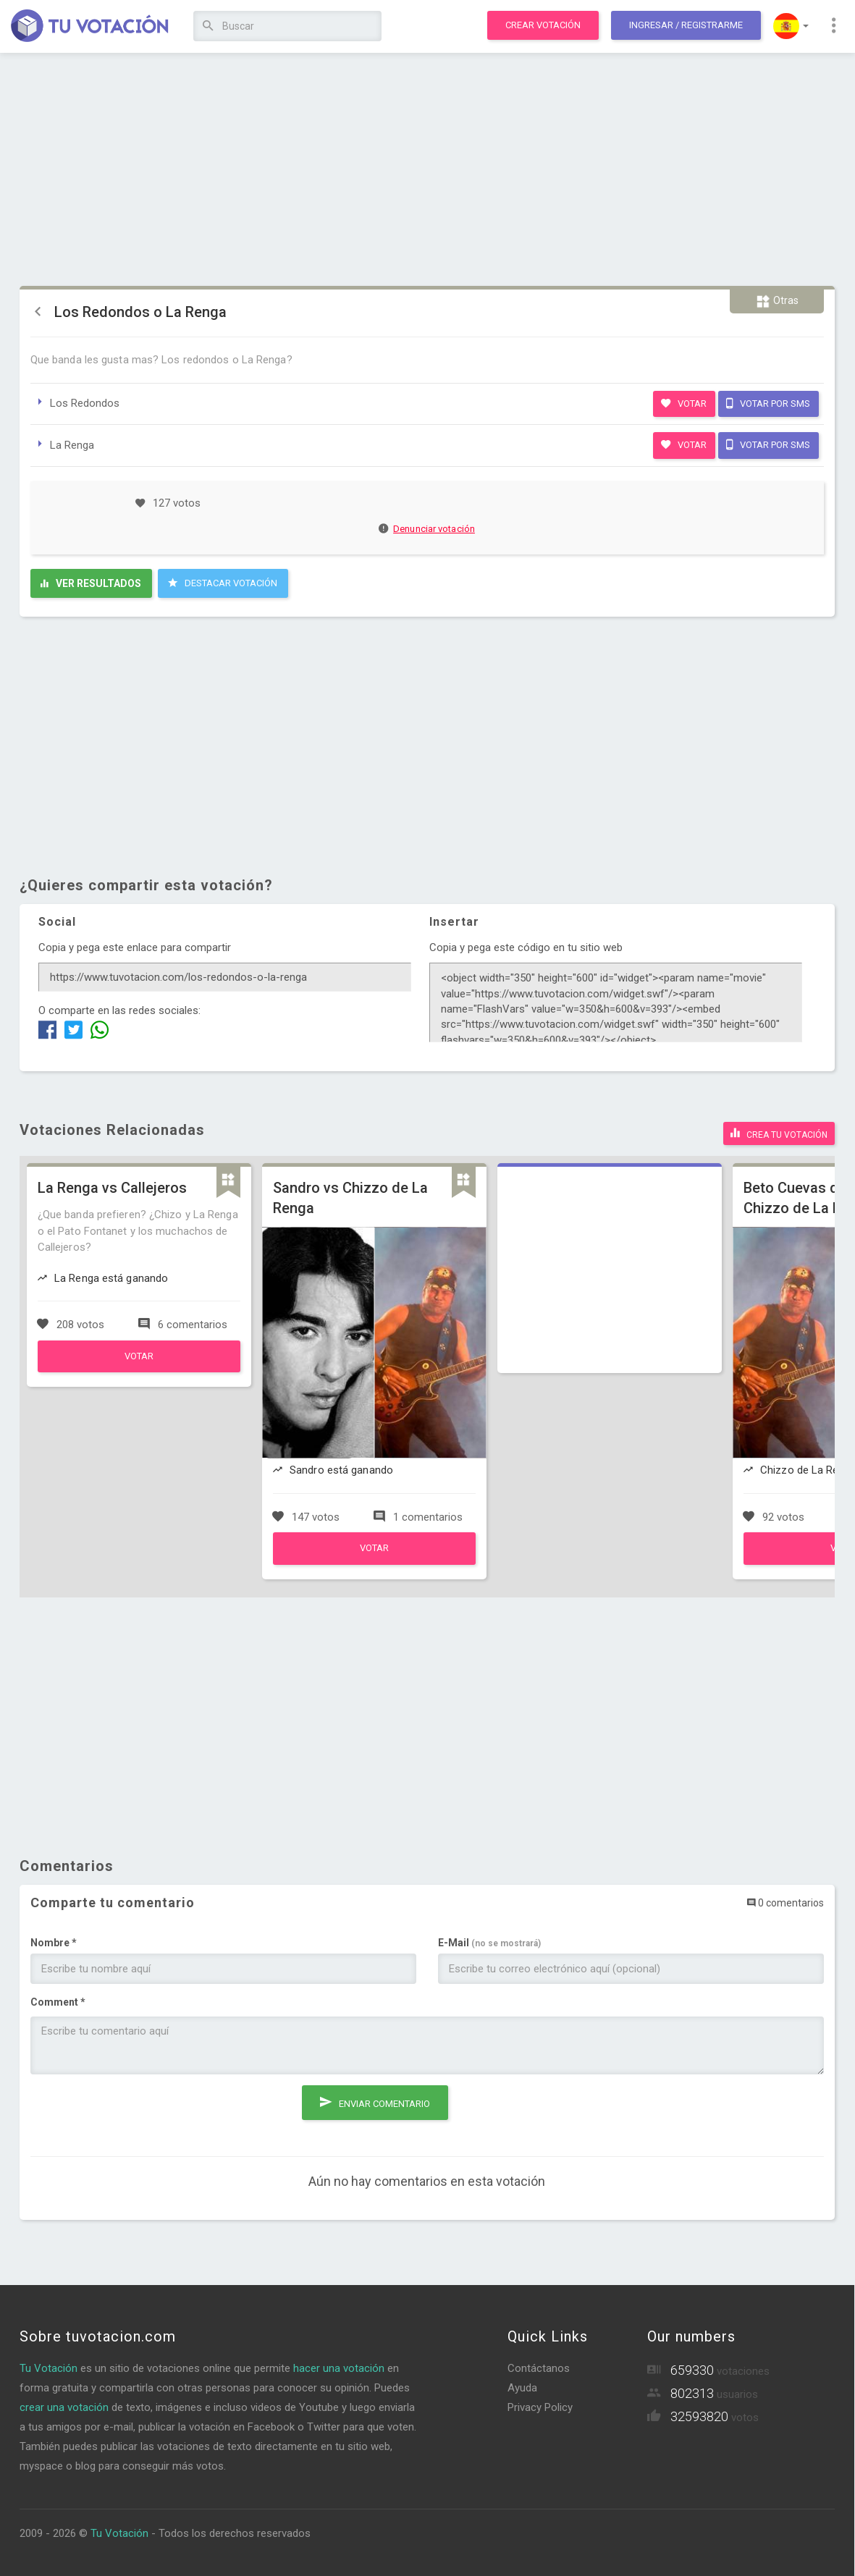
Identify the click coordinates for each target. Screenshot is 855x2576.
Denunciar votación (427, 528)
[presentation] (140, 2113)
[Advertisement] (427, 170)
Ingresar (686, 25)
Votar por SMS (768, 403)
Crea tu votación (778, 1133)
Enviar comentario (375, 2102)
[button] (791, 26)
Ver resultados (91, 583)
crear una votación (64, 2407)
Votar (684, 403)
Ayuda (522, 2387)
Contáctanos (538, 2368)
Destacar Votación (222, 582)
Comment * (57, 2002)
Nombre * (53, 1942)
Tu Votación (48, 2368)
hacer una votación (338, 2368)
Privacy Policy (540, 2407)
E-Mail (489, 1942)
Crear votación (543, 25)
